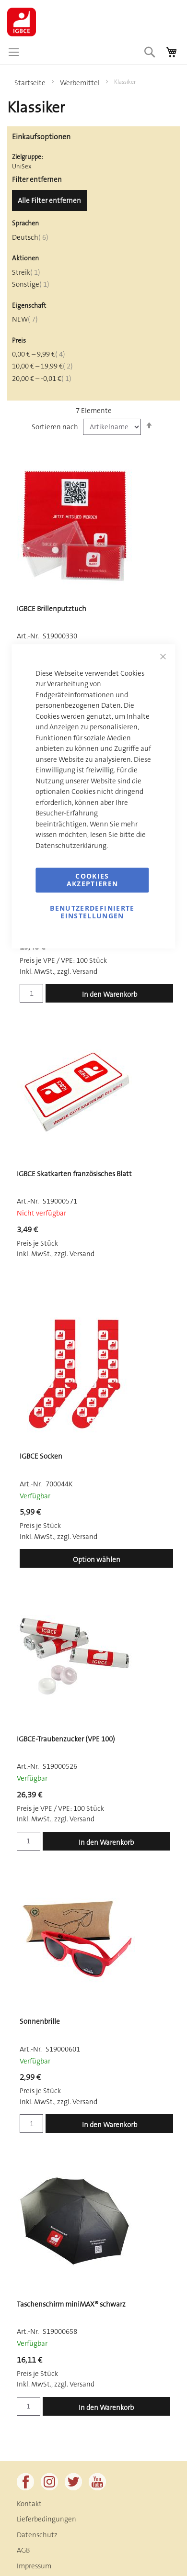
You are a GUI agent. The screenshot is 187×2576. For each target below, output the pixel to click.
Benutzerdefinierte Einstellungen (92, 911)
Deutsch (30, 237)
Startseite (30, 83)
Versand (84, 2102)
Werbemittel (80, 83)
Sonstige (30, 284)
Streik (26, 272)
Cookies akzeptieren (92, 879)
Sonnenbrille (40, 2021)
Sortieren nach (55, 427)
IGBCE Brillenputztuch (51, 608)
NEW (25, 319)
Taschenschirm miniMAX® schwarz (71, 2304)
